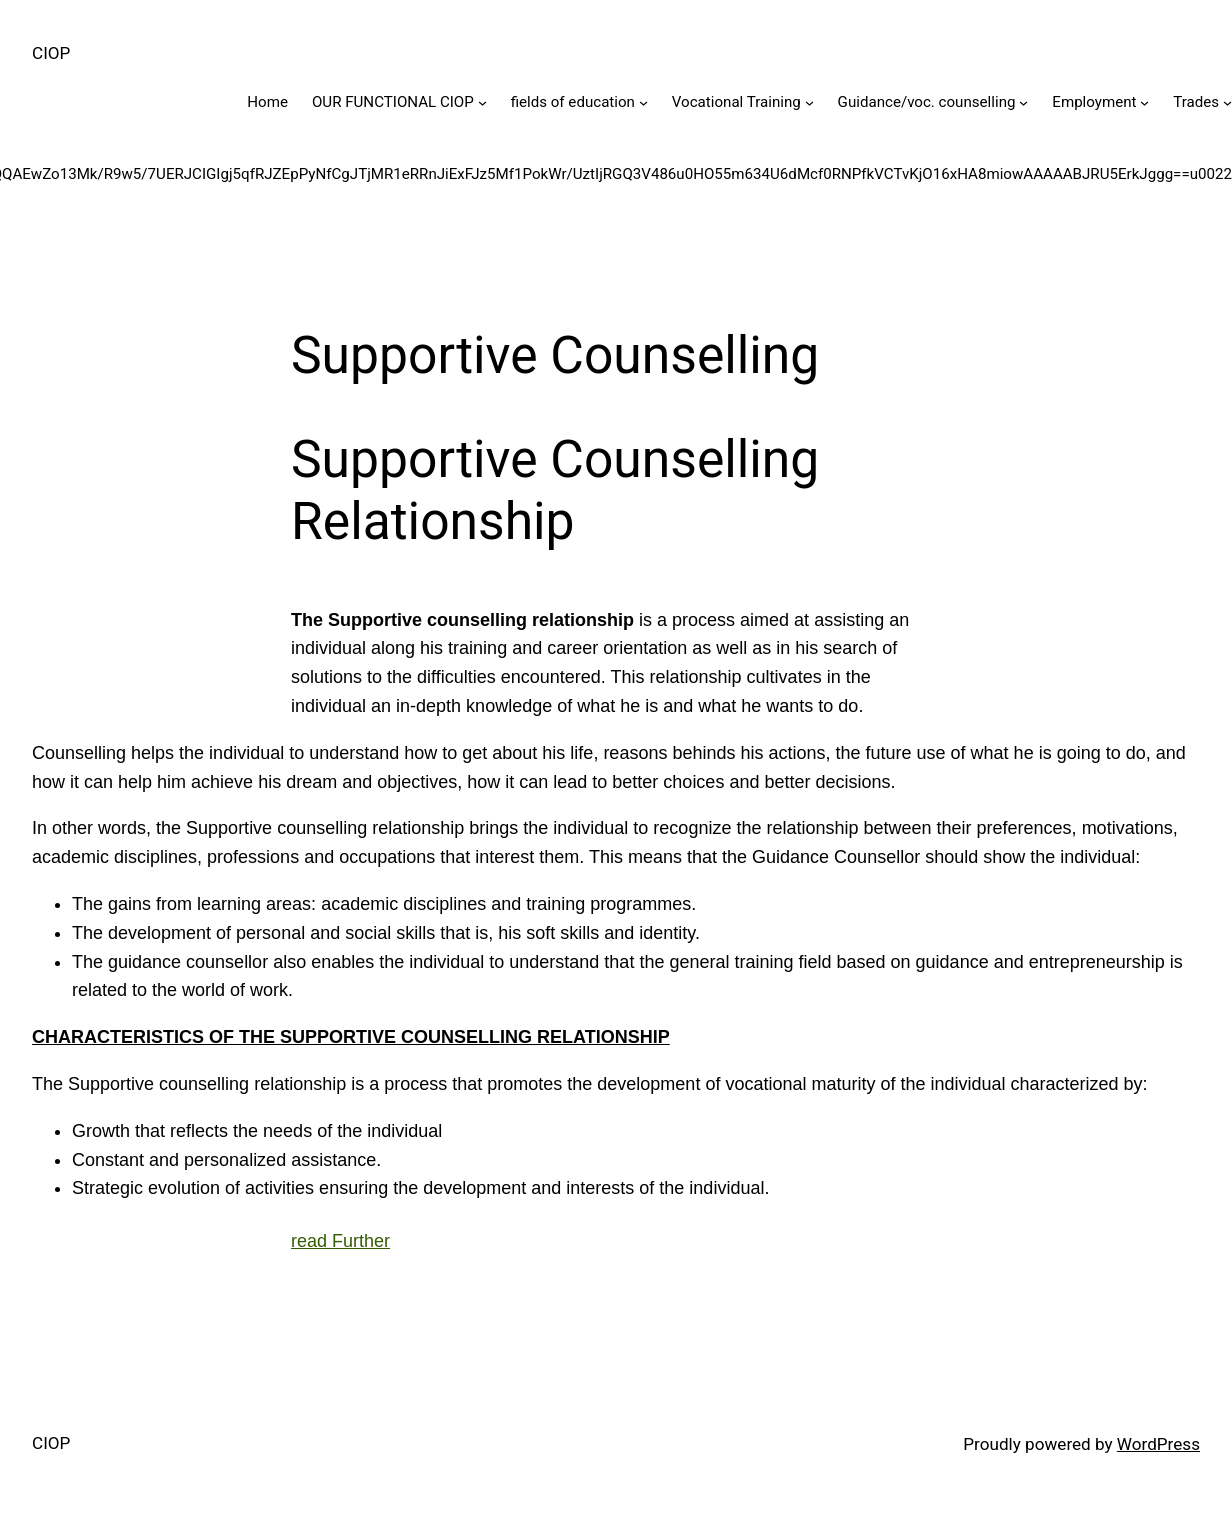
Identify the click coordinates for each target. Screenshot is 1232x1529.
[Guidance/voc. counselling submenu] (1023, 102)
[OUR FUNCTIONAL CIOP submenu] (482, 102)
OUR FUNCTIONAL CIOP (393, 102)
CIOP (51, 53)
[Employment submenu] (1144, 102)
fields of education (573, 102)
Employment (1094, 102)
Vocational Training (736, 102)
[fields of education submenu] (643, 102)
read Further (340, 1241)
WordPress (1158, 1444)
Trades (1196, 102)
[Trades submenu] (1227, 102)
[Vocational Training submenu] (809, 102)
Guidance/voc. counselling (927, 102)
